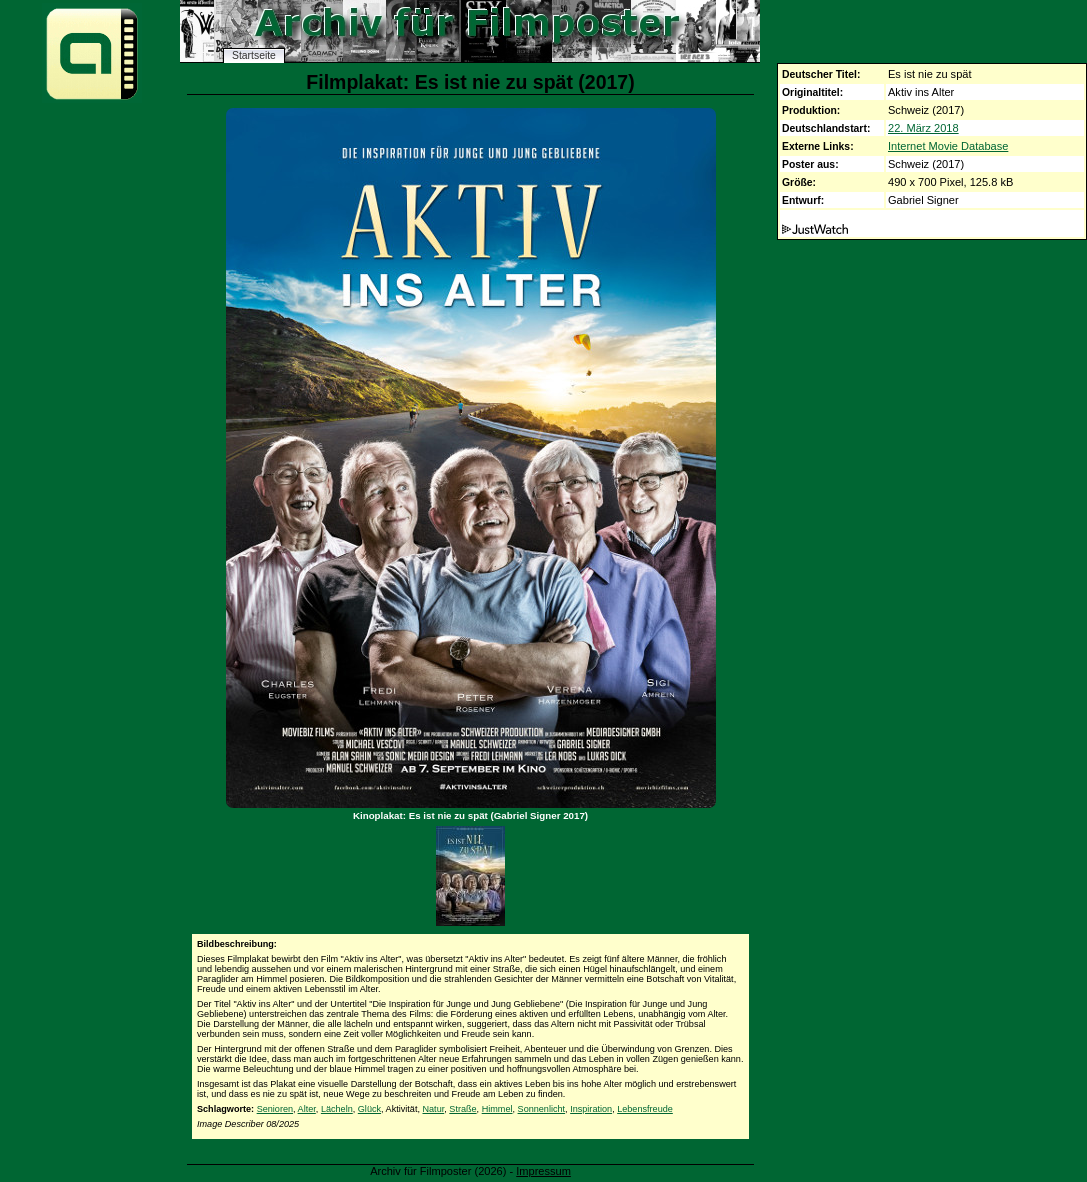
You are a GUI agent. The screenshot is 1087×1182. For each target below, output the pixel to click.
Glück (369, 1109)
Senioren (275, 1109)
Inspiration (591, 1109)
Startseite (254, 55)
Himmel (497, 1109)
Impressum (543, 1171)
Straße (462, 1109)
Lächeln (337, 1109)
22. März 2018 (923, 128)
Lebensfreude (645, 1109)
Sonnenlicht (542, 1109)
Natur (434, 1109)
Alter (307, 1109)
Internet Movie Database (948, 146)
